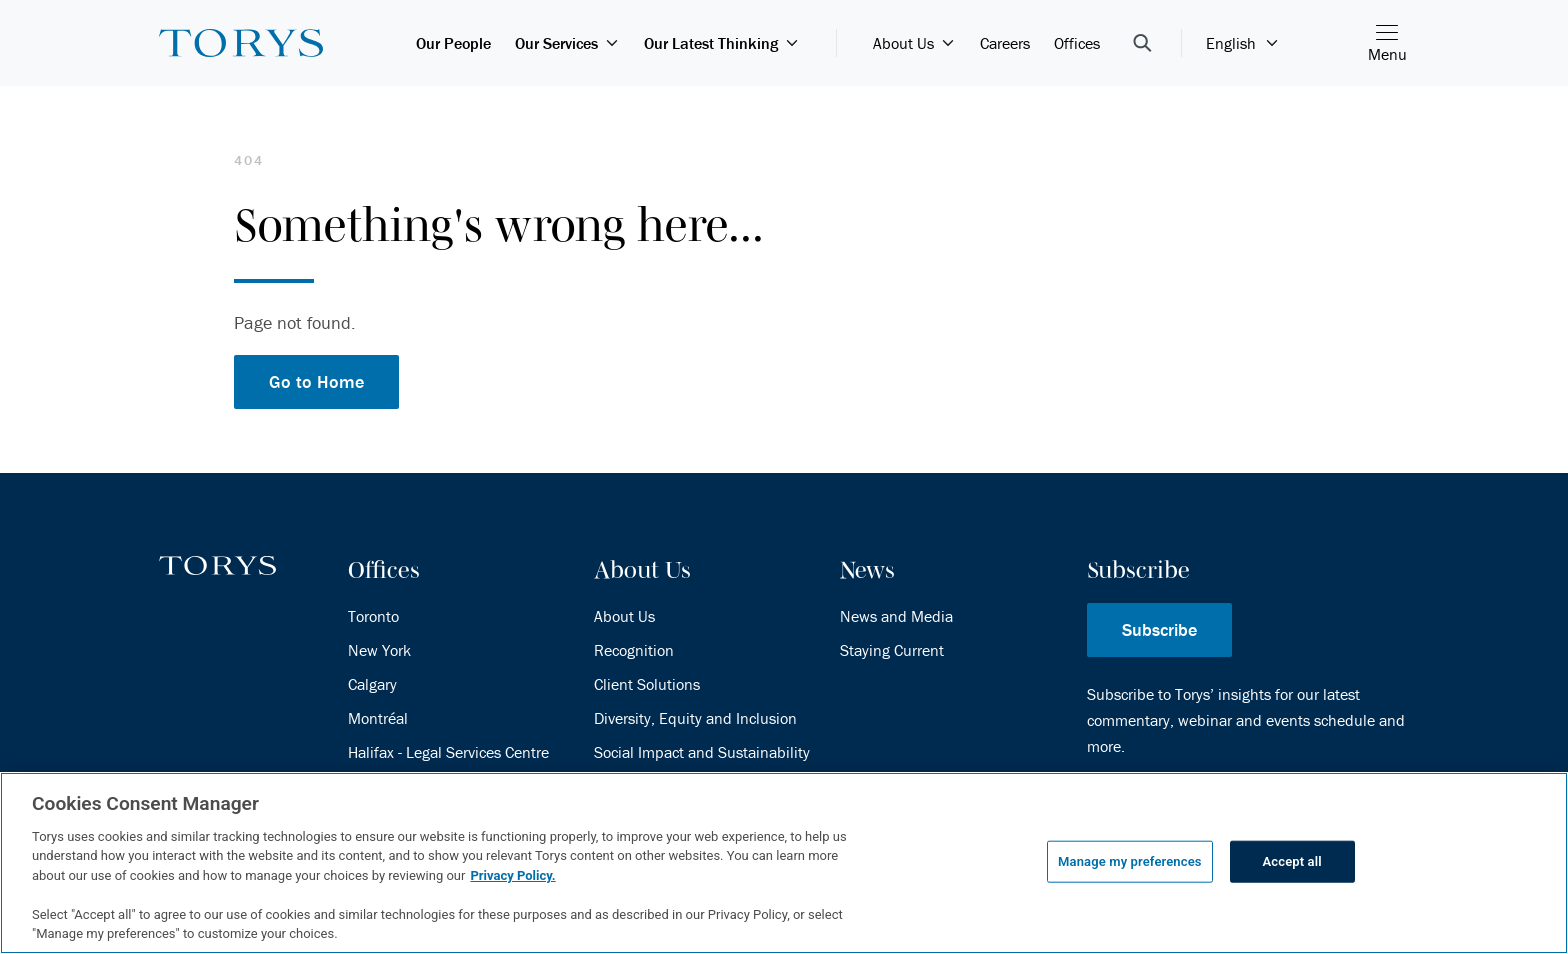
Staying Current (892, 650)
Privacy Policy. (512, 875)
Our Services (567, 43)
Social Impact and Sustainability (702, 752)
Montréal (378, 718)
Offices (1077, 43)
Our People (453, 43)
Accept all (1292, 861)
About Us (914, 43)
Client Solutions (647, 684)
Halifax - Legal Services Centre (448, 752)
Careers (1005, 43)
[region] (784, 863)
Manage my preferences (1130, 861)
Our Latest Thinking (722, 43)
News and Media (896, 616)
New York (379, 650)
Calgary (372, 684)
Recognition (634, 650)
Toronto (373, 616)
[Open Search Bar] (1142, 43)
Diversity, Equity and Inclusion (695, 718)
